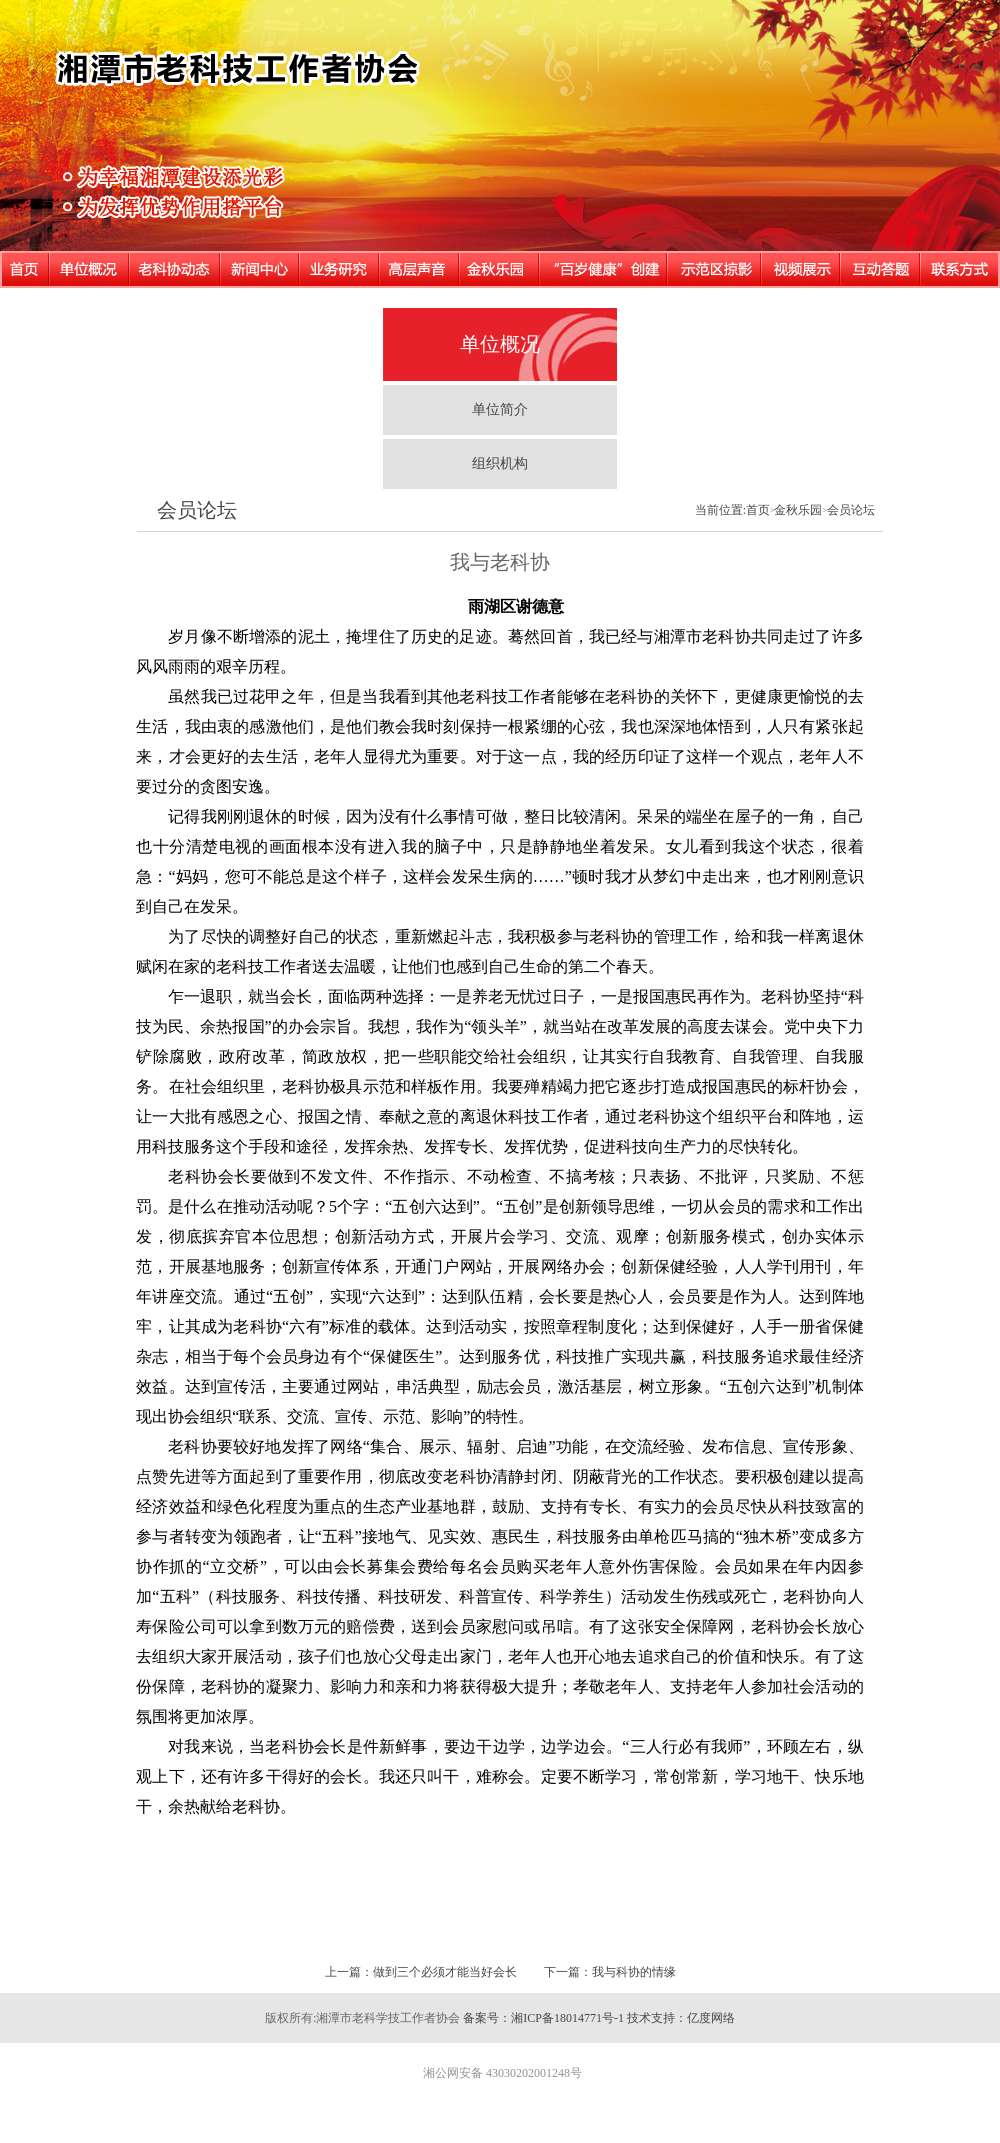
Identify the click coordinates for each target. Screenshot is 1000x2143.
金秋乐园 (798, 510)
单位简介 (500, 409)
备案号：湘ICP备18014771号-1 (543, 2018)
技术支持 (651, 2018)
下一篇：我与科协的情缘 (610, 1972)
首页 (758, 510)
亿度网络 (711, 2018)
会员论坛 (197, 510)
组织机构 (500, 463)
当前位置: (720, 510)
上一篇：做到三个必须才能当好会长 (421, 1972)
